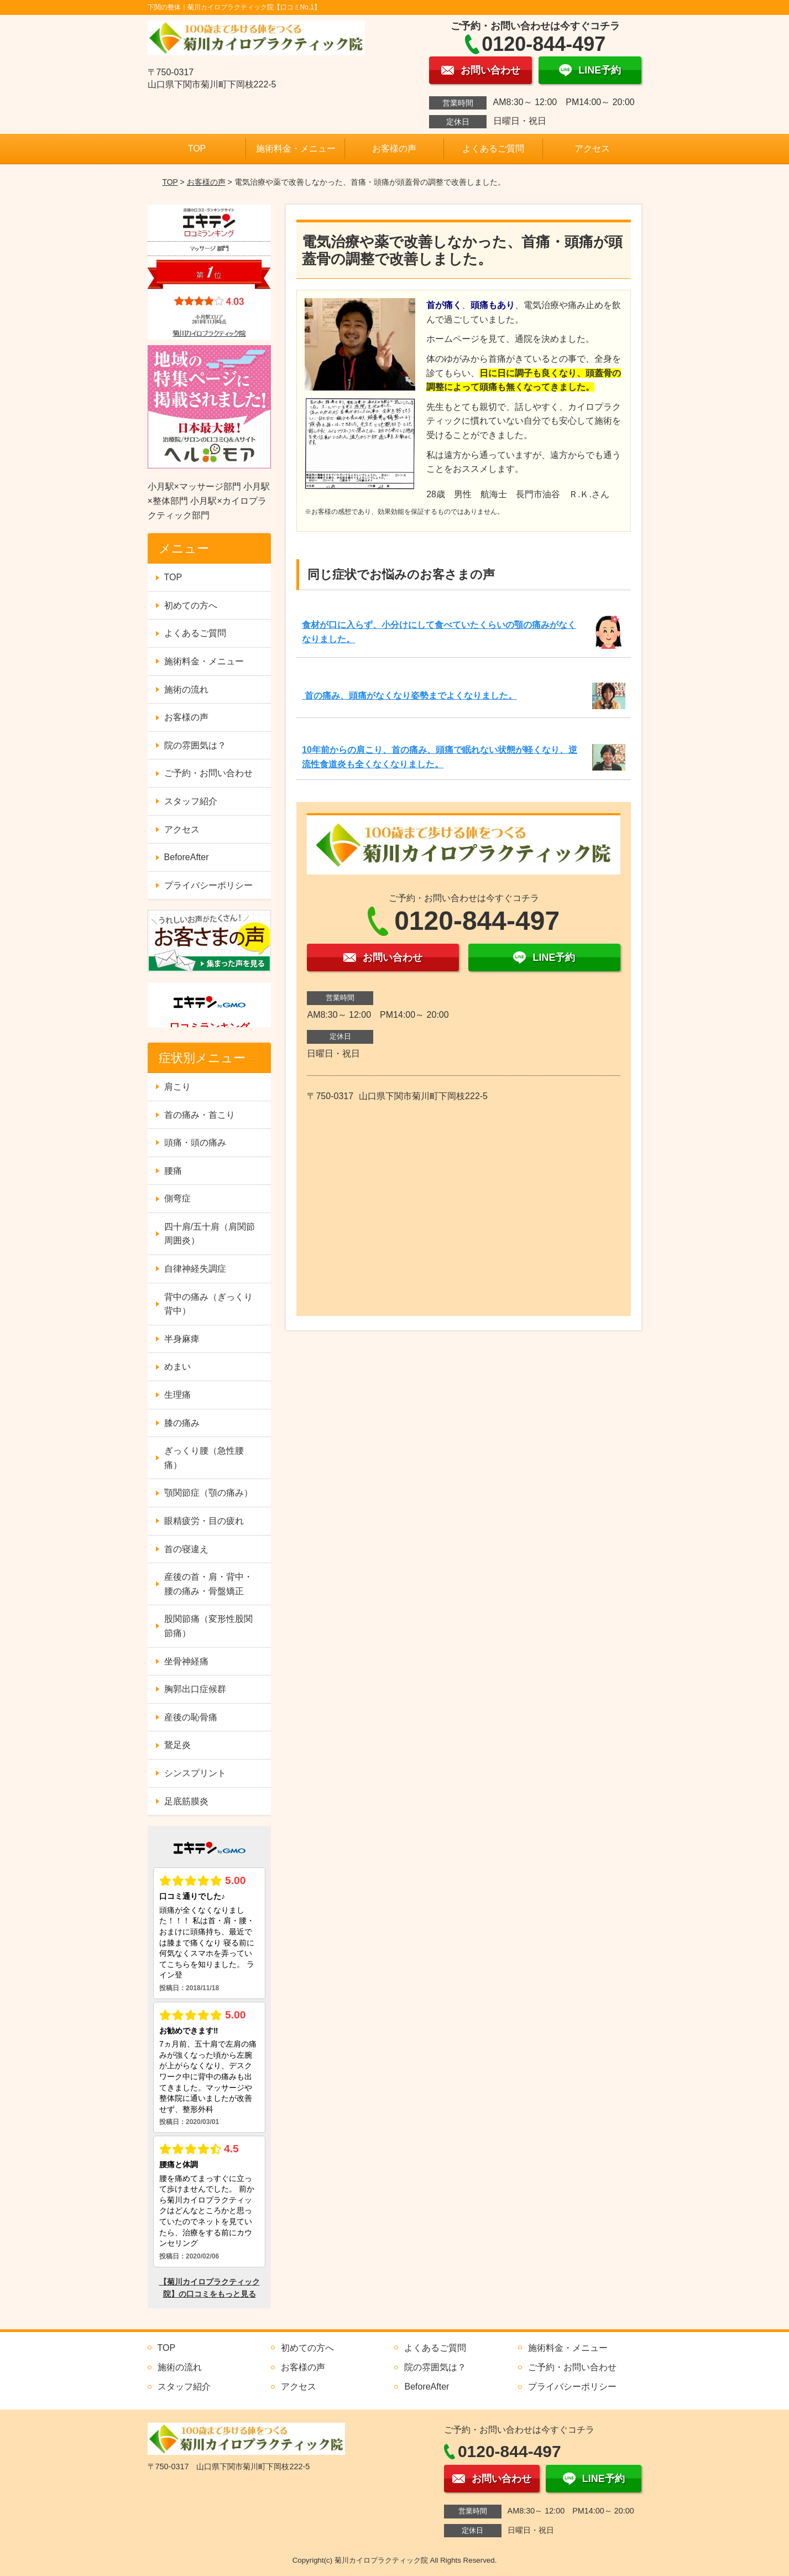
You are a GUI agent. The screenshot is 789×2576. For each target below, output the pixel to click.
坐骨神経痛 (186, 1661)
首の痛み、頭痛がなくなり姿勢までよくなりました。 (409, 695)
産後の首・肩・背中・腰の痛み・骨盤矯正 (208, 1584)
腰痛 (173, 1170)
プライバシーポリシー (208, 885)
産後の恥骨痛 (190, 1717)
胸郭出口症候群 (195, 1689)
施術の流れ (186, 689)
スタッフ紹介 (190, 801)
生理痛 (177, 1394)
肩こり (177, 1086)
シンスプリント (195, 1773)
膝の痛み (182, 1423)
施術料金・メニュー (296, 148)
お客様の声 (394, 148)
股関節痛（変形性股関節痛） (208, 1626)
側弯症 (177, 1198)
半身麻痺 (182, 1339)
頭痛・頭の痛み (195, 1142)
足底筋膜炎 (186, 1801)
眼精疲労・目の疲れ (204, 1521)
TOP (197, 148)
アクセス (592, 148)
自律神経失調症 (195, 1268)
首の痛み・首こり (199, 1115)
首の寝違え (186, 1549)
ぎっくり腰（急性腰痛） (204, 1458)
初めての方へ (190, 605)
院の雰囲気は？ (195, 745)
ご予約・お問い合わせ (208, 773)
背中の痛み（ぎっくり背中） (208, 1304)
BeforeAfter (186, 857)
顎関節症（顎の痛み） (208, 1492)
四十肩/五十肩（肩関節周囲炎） (209, 1234)
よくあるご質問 (493, 148)
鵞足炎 (177, 1745)
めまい (177, 1366)
